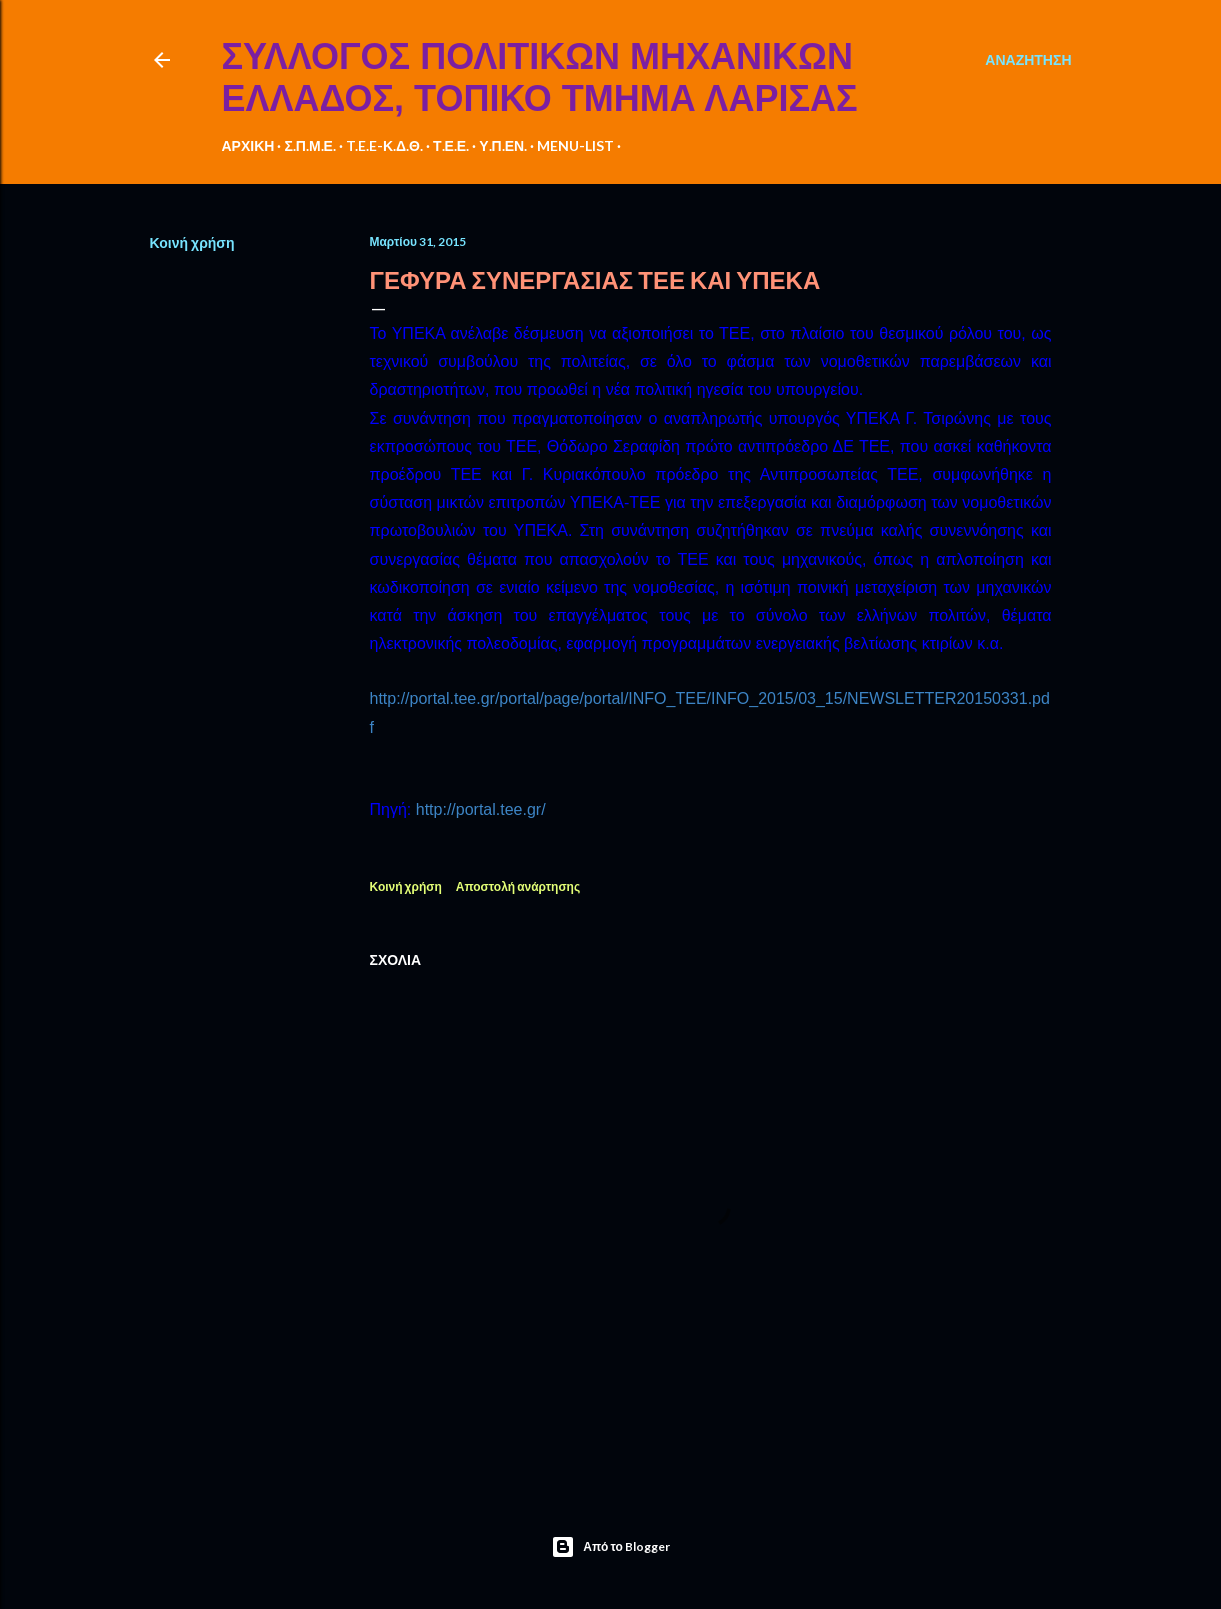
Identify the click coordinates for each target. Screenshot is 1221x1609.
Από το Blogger (610, 1547)
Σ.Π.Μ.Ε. (310, 145)
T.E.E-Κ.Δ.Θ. (384, 145)
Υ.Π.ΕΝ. (503, 145)
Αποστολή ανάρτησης (518, 886)
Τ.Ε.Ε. (451, 145)
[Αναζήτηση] (1028, 60)
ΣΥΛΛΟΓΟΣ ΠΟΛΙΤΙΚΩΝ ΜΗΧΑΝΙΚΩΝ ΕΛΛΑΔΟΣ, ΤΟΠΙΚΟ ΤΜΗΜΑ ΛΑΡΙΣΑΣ (540, 77)
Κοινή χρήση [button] (192, 242)
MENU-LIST (575, 145)
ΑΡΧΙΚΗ (248, 145)
